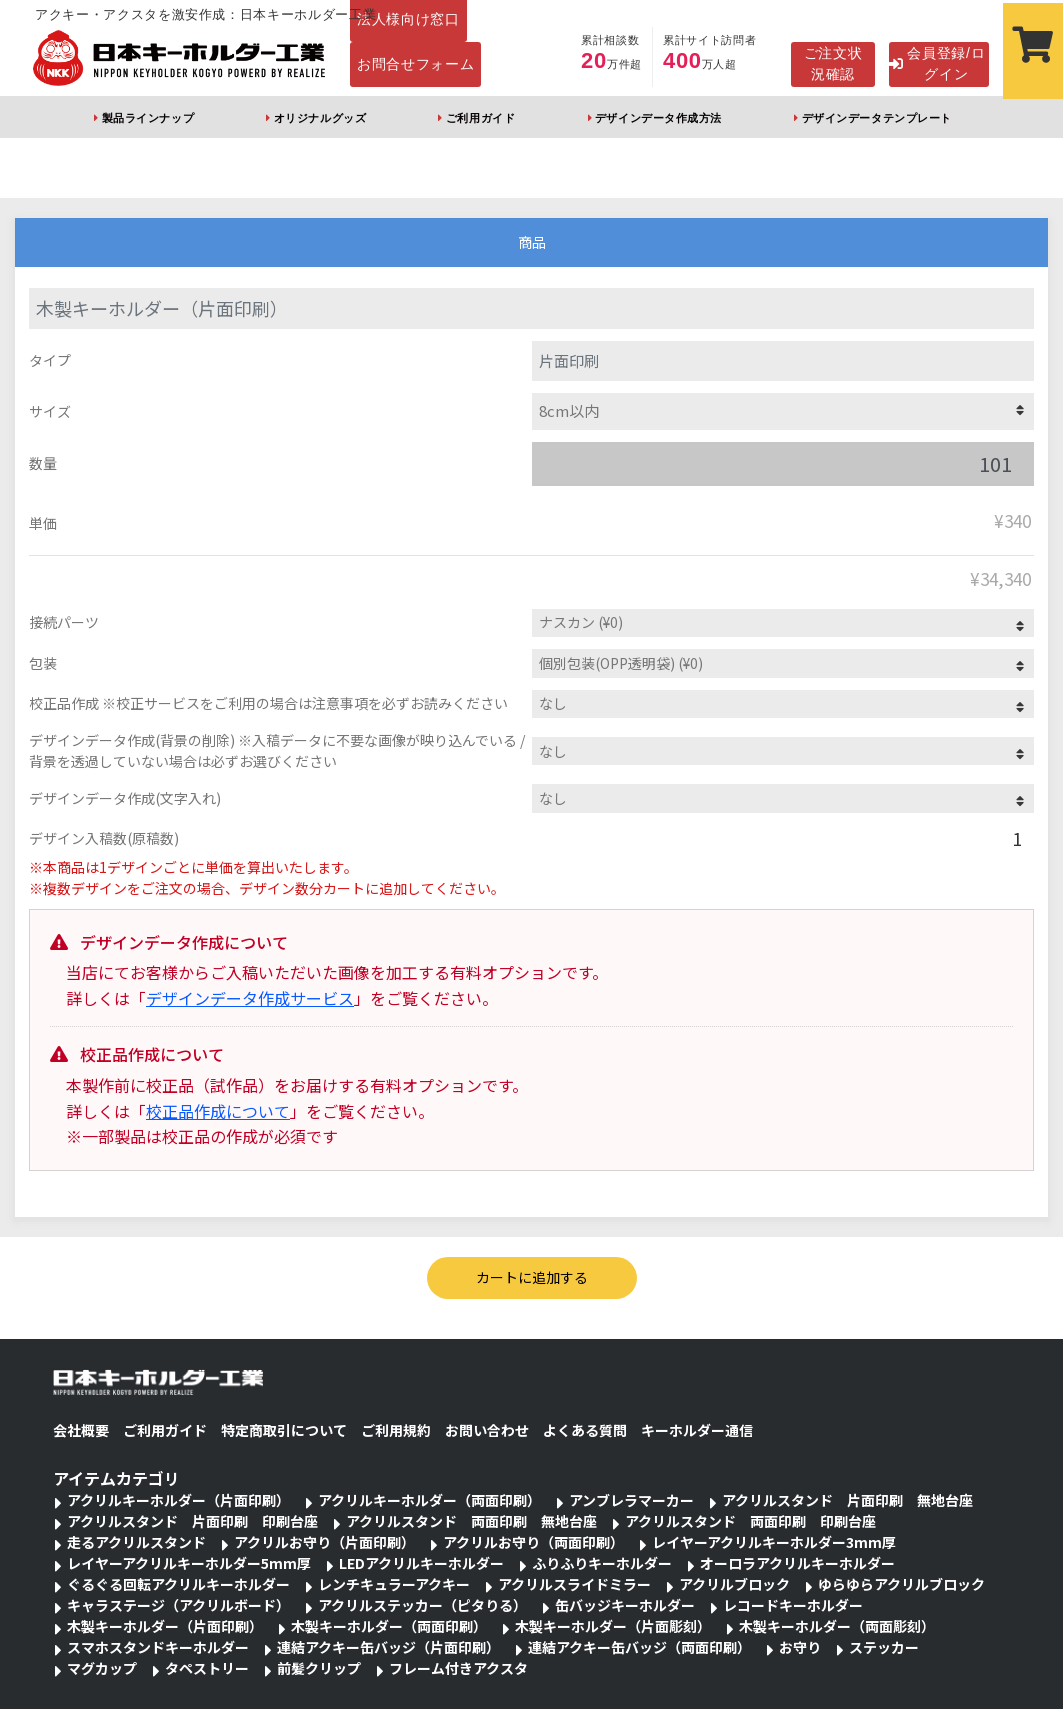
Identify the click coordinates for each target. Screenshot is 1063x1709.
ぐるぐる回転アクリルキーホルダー (178, 1584)
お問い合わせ (487, 1430)
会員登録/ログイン (937, 63)
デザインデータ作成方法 (658, 118)
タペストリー (207, 1668)
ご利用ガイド (480, 118)
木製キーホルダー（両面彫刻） (837, 1626)
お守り (800, 1647)
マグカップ (102, 1668)
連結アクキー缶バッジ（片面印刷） (388, 1647)
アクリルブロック (734, 1584)
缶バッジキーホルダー (625, 1605)
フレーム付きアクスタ (458, 1668)
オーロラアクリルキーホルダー (797, 1563)
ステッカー (884, 1647)
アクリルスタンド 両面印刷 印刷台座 (750, 1521)
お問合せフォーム (416, 64)
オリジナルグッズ (320, 118)
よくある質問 (585, 1430)
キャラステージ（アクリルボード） (178, 1605)
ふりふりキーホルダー (602, 1563)
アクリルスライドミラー (574, 1584)
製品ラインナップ (148, 118)
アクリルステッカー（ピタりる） (422, 1605)
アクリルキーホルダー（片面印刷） (178, 1500)
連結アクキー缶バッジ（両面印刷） (639, 1647)
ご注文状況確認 (833, 63)
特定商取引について (284, 1430)
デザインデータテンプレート (877, 118)
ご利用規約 (396, 1430)
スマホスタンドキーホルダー (158, 1647)
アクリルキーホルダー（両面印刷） (429, 1500)
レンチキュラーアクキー (394, 1584)
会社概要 (81, 1430)
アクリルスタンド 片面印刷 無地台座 (847, 1500)
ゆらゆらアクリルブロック (901, 1584)
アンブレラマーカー (631, 1500)
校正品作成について (218, 1111)
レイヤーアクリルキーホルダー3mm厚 (774, 1542)
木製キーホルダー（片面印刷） (165, 1626)
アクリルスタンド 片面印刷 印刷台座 (192, 1521)
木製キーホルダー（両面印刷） (389, 1626)
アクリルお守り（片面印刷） (324, 1542)
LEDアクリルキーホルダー (421, 1563)
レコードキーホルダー (793, 1605)
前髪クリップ (319, 1668)
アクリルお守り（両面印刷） (533, 1542)
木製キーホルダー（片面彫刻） (613, 1626)
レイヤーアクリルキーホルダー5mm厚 (189, 1563)
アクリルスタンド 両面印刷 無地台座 (471, 1521)
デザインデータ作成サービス (250, 998)
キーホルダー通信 (697, 1430)
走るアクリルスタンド (136, 1542)
